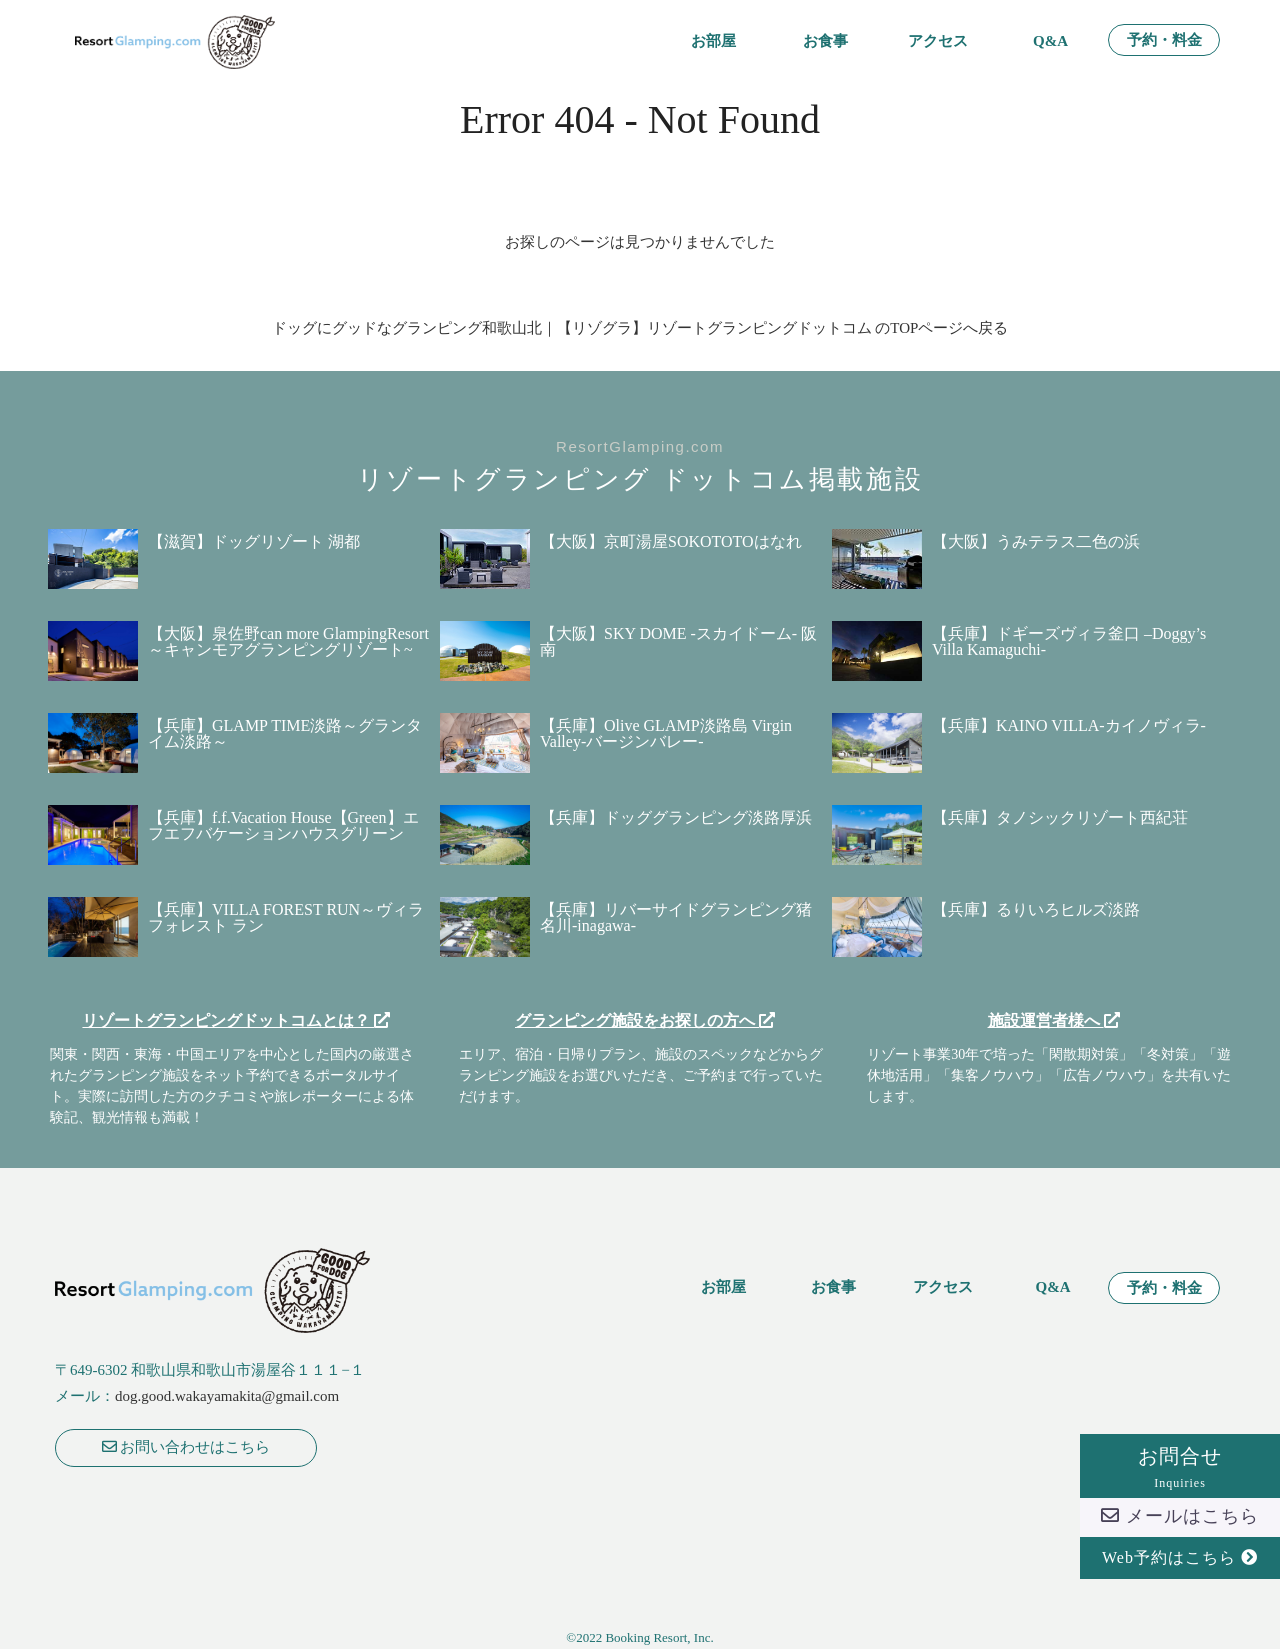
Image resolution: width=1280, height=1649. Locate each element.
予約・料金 (1164, 40)
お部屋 (713, 41)
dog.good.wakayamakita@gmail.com (227, 1396)
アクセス (938, 41)
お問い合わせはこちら (186, 1447)
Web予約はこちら (1180, 1557)
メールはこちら (1180, 1516)
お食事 (825, 41)
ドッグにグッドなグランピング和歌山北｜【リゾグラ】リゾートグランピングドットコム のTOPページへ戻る (640, 328)
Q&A (1050, 41)
